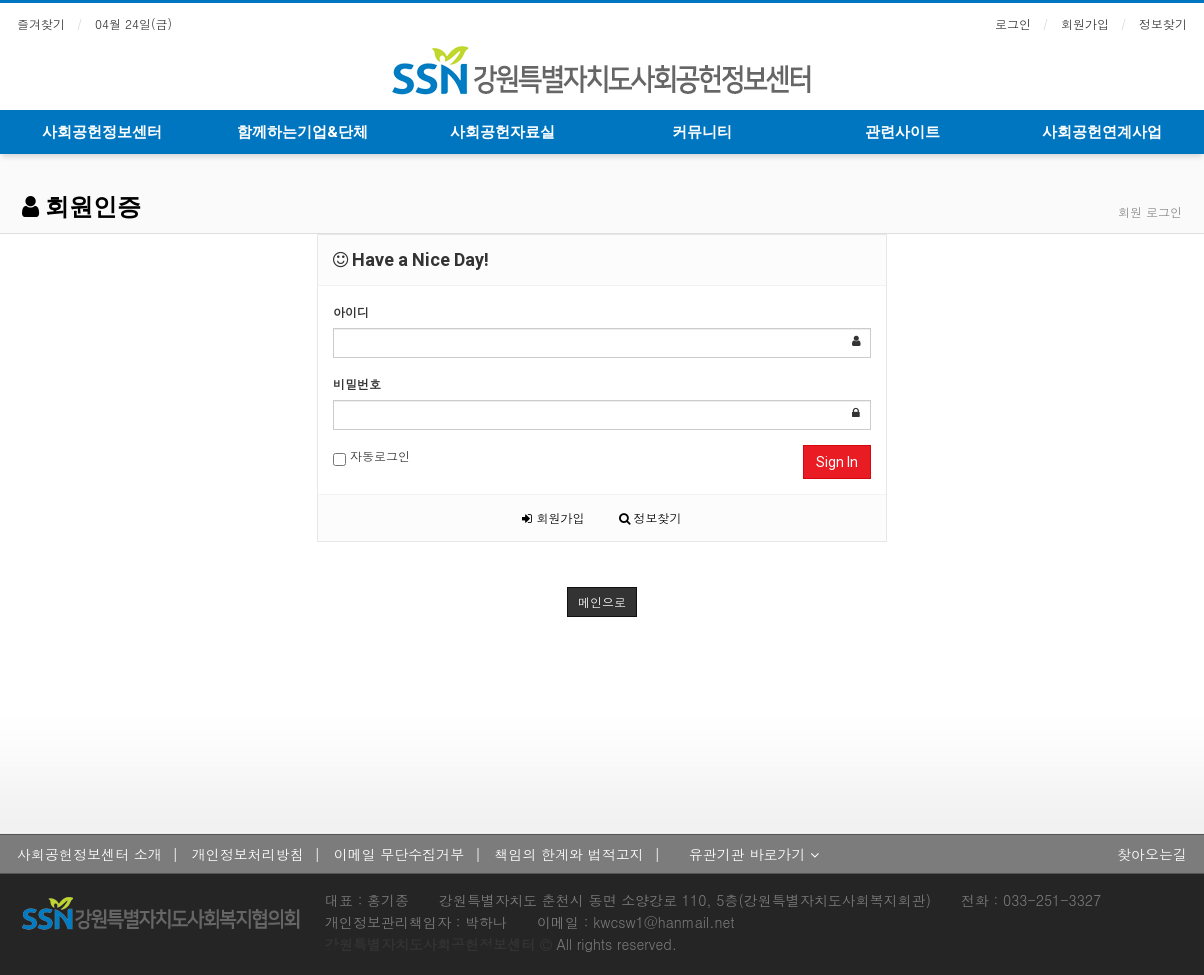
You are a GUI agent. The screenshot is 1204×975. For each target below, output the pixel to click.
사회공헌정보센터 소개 (89, 854)
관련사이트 (902, 132)
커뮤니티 (702, 132)
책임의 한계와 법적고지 (568, 854)
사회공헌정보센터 (102, 132)
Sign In (837, 462)
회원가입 (1085, 23)
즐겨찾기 (41, 23)
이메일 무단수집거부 (399, 854)
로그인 (1013, 23)
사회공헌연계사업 (1102, 132)
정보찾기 (1163, 23)
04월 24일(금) (133, 23)
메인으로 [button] (602, 601)
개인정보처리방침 (248, 854)
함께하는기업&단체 (302, 132)
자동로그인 (371, 456)
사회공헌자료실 (502, 132)
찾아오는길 (1152, 854)
